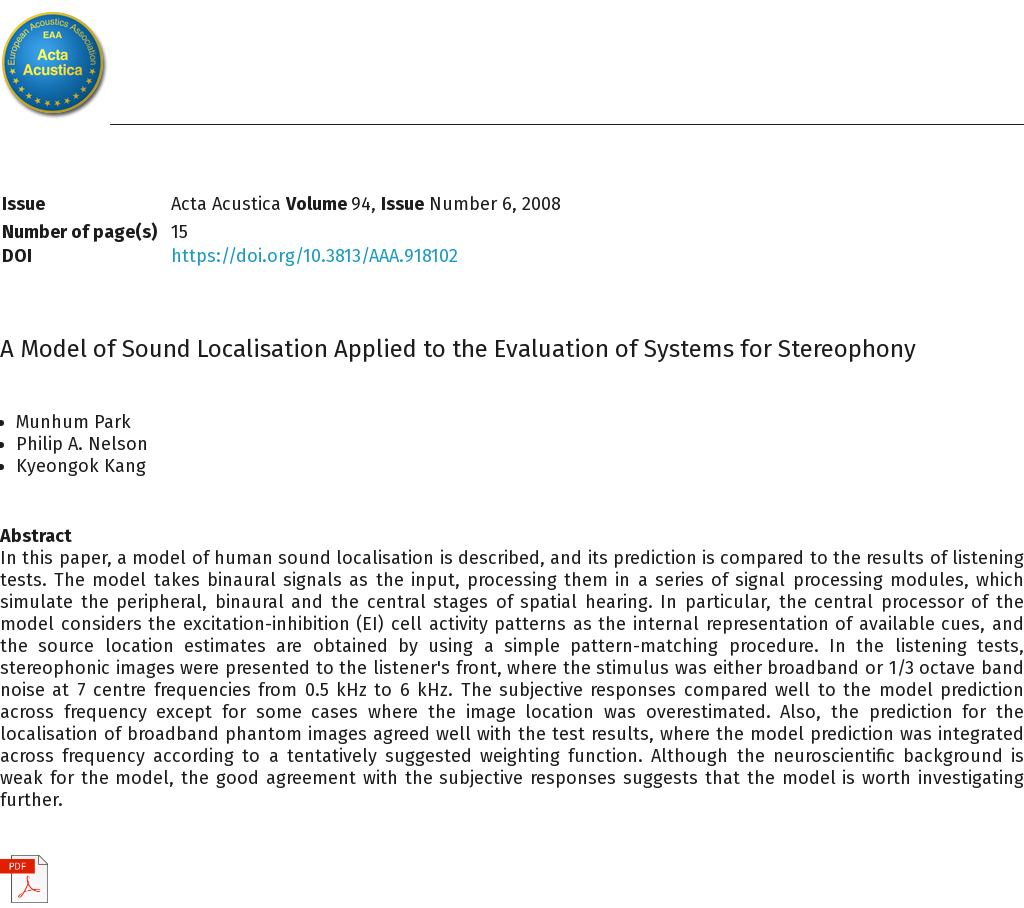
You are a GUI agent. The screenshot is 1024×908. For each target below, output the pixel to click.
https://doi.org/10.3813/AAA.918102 (314, 256)
